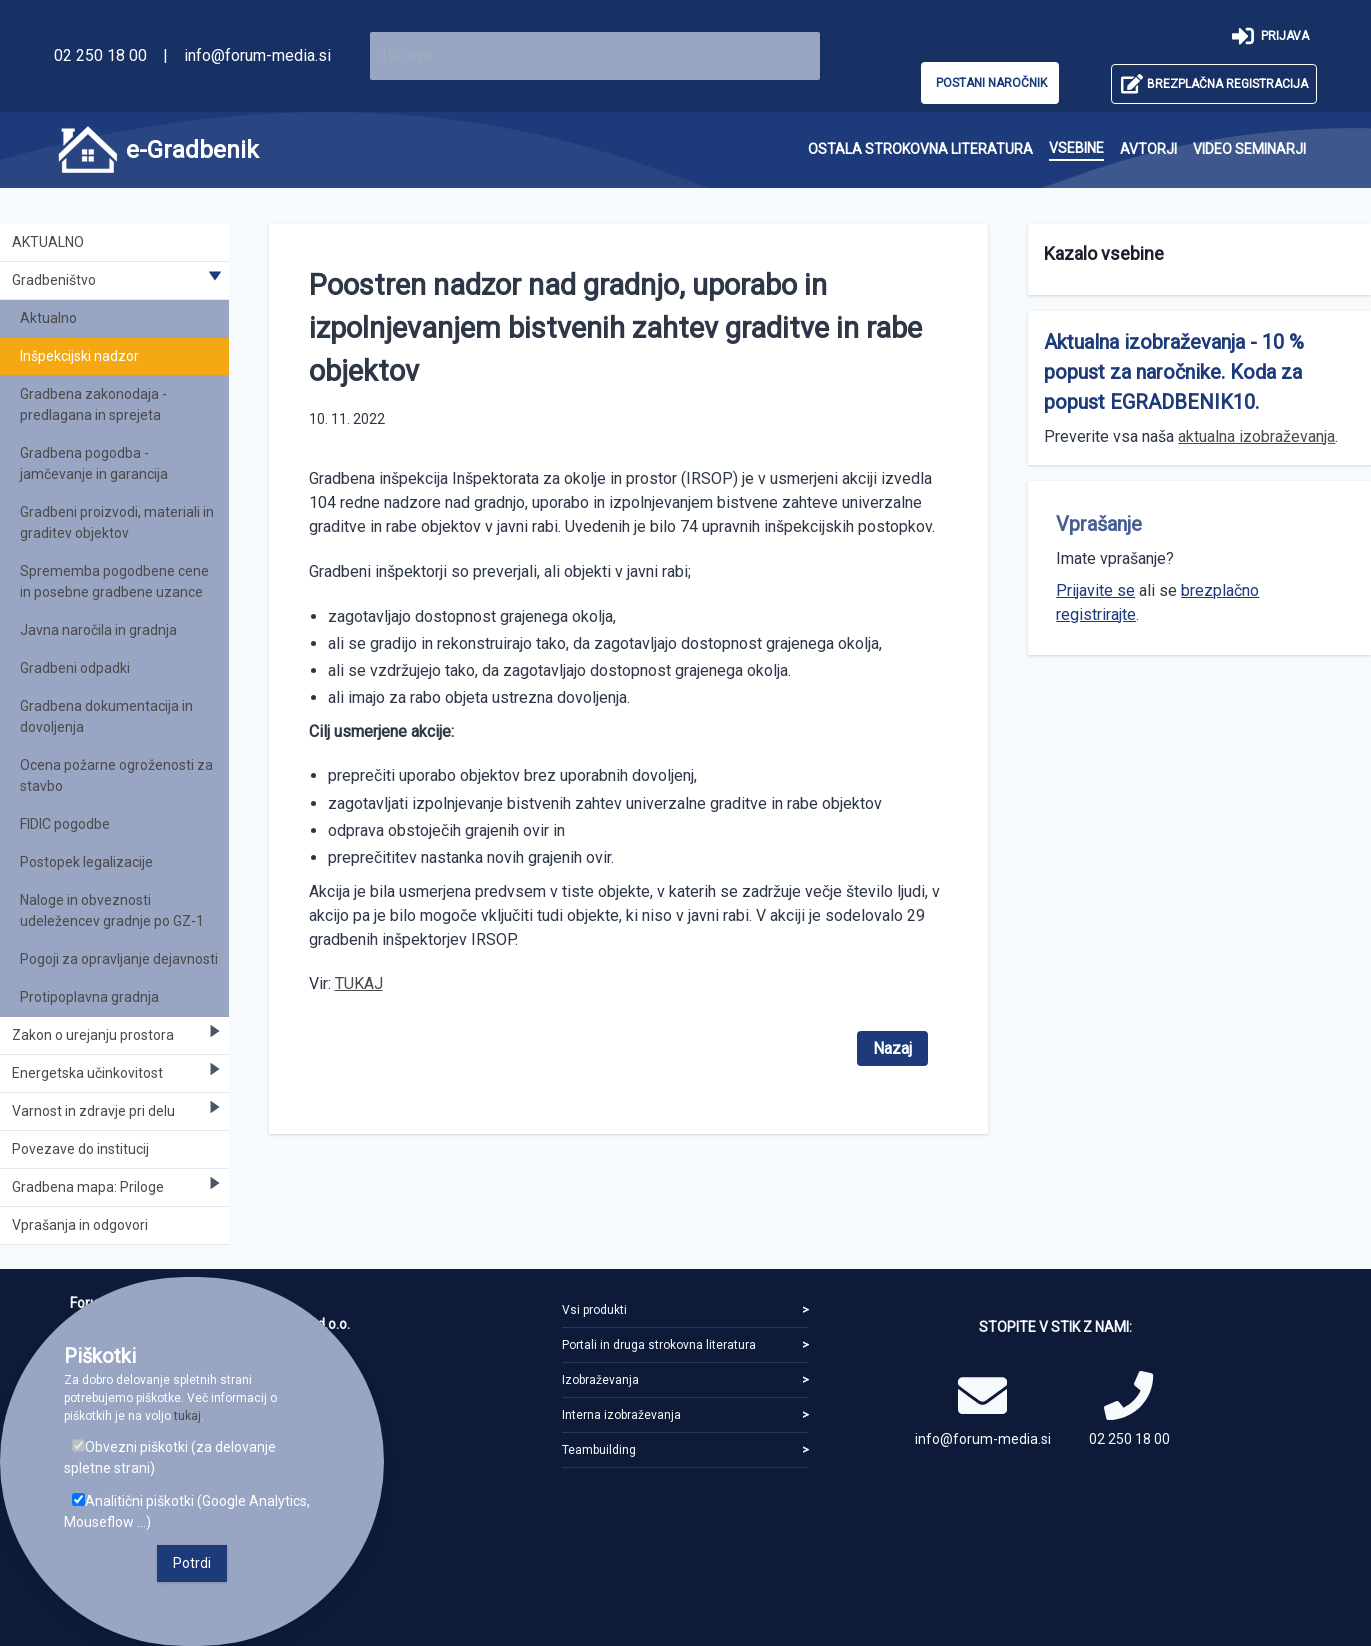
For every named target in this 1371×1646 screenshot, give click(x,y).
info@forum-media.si (257, 55)
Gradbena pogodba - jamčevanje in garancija (94, 463)
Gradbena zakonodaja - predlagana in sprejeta (93, 404)
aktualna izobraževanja (1256, 436)
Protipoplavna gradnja (89, 997)
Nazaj (892, 1048)
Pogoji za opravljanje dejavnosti (119, 959)
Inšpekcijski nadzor (79, 356)
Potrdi (192, 1563)
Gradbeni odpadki (75, 668)
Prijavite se (1095, 590)
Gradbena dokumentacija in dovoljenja (106, 716)
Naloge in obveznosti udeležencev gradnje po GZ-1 (112, 910)
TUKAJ (359, 983)
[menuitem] (920, 149)
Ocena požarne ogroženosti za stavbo (116, 775)
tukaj (187, 1416)
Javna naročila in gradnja (98, 630)
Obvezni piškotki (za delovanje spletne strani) (170, 1457)
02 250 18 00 (100, 55)
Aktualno (48, 318)
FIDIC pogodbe (65, 824)
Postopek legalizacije (86, 862)
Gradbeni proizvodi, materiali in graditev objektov (117, 522)
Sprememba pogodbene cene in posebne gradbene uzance (114, 581)
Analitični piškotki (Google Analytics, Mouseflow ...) (187, 1511)
